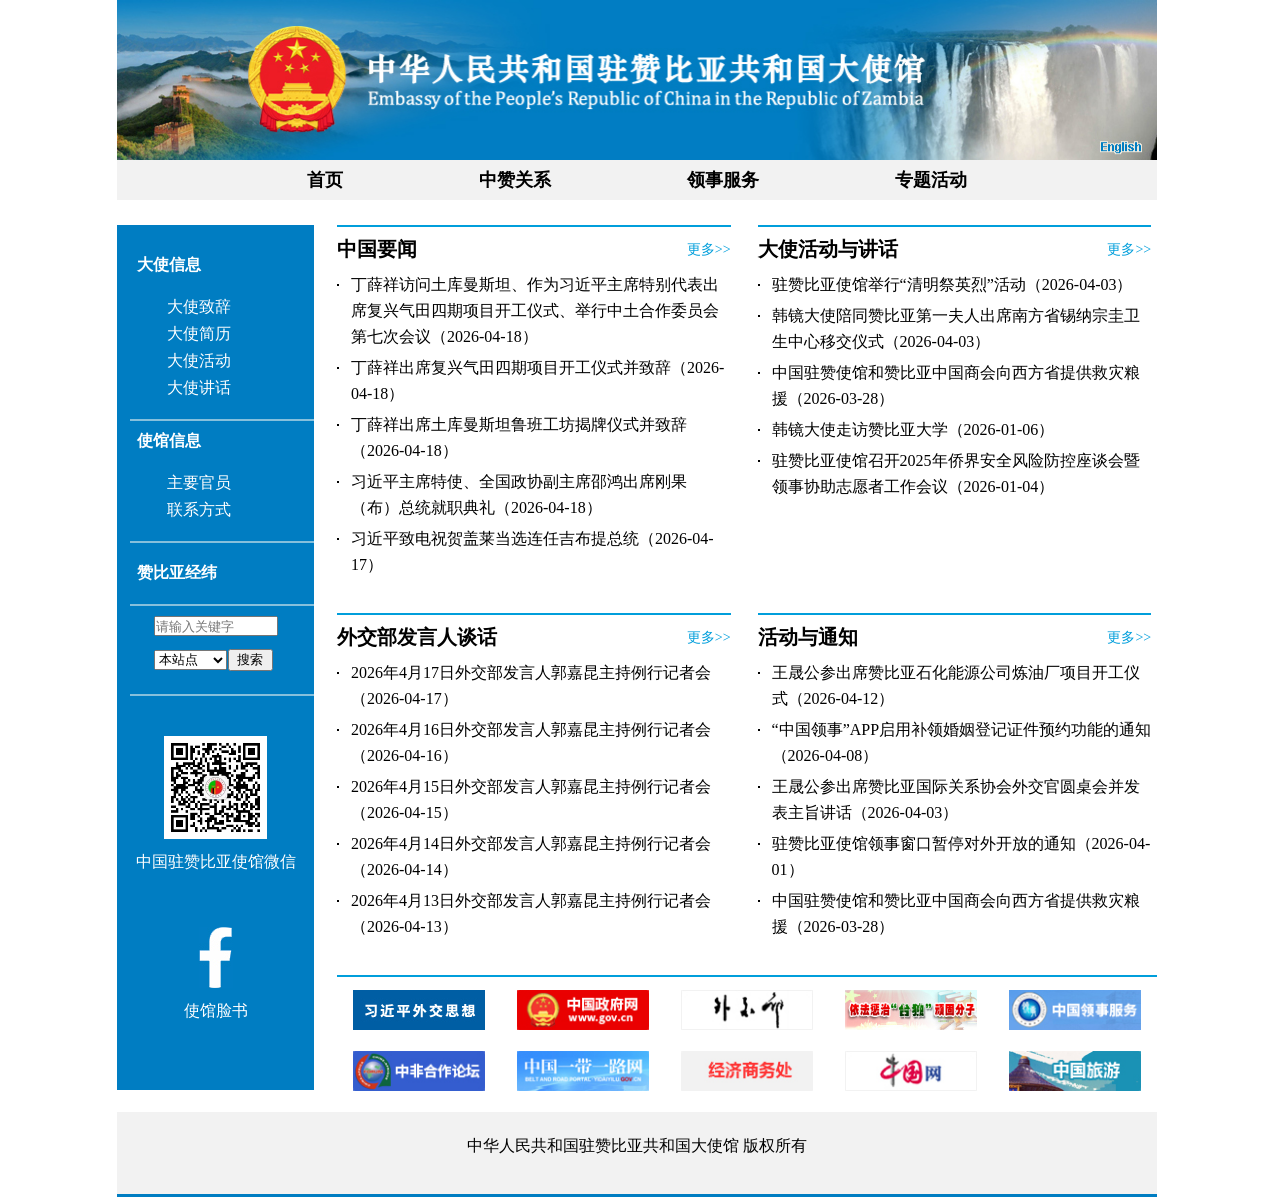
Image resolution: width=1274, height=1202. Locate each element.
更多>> (709, 249)
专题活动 (931, 180)
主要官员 (199, 482)
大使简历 (199, 333)
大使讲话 (199, 387)
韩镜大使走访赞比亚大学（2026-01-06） (913, 429)
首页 (325, 180)
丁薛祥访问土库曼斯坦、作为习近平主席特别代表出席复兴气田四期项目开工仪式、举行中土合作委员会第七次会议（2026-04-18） (535, 310)
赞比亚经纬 (177, 572)
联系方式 (199, 509)
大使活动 (199, 360)
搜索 (250, 659)
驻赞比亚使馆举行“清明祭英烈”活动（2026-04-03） (952, 284)
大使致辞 (199, 306)
